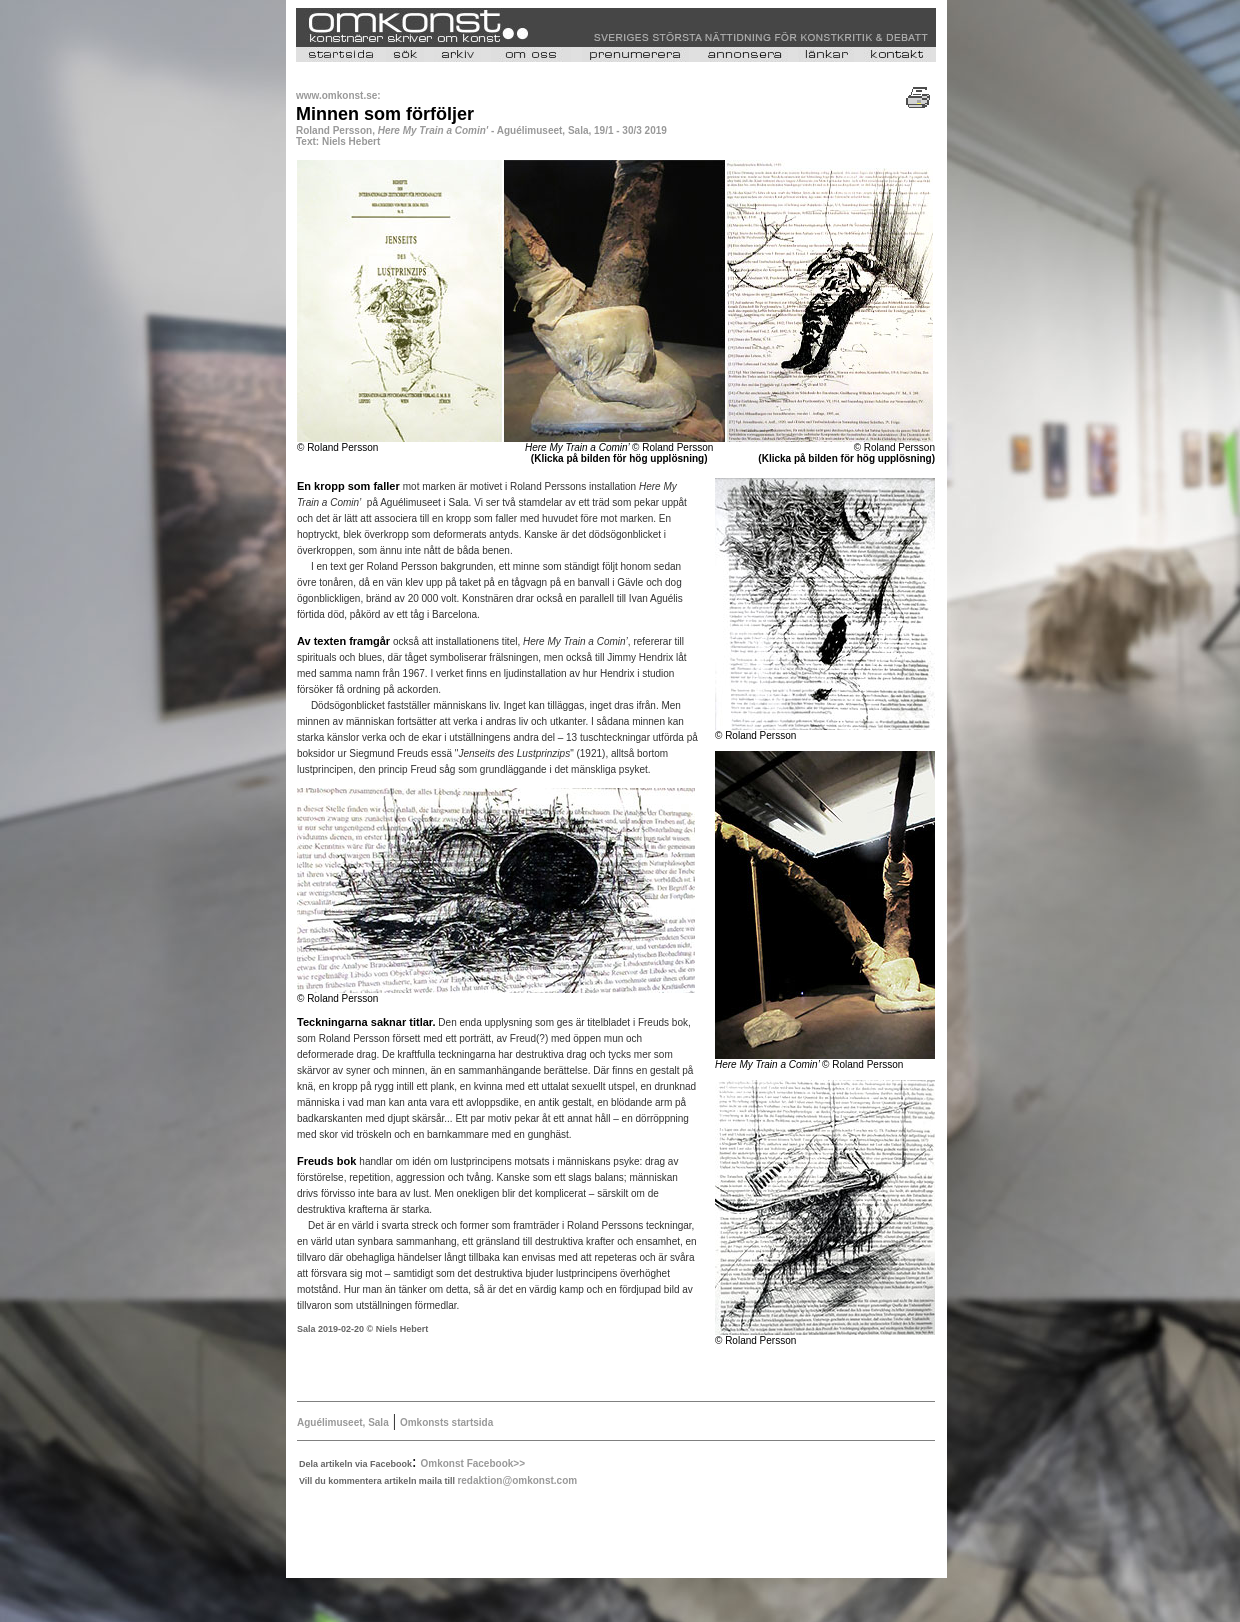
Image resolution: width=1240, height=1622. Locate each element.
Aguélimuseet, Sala (343, 1422)
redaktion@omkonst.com (517, 1480)
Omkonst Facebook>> (473, 1463)
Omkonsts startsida (446, 1422)
